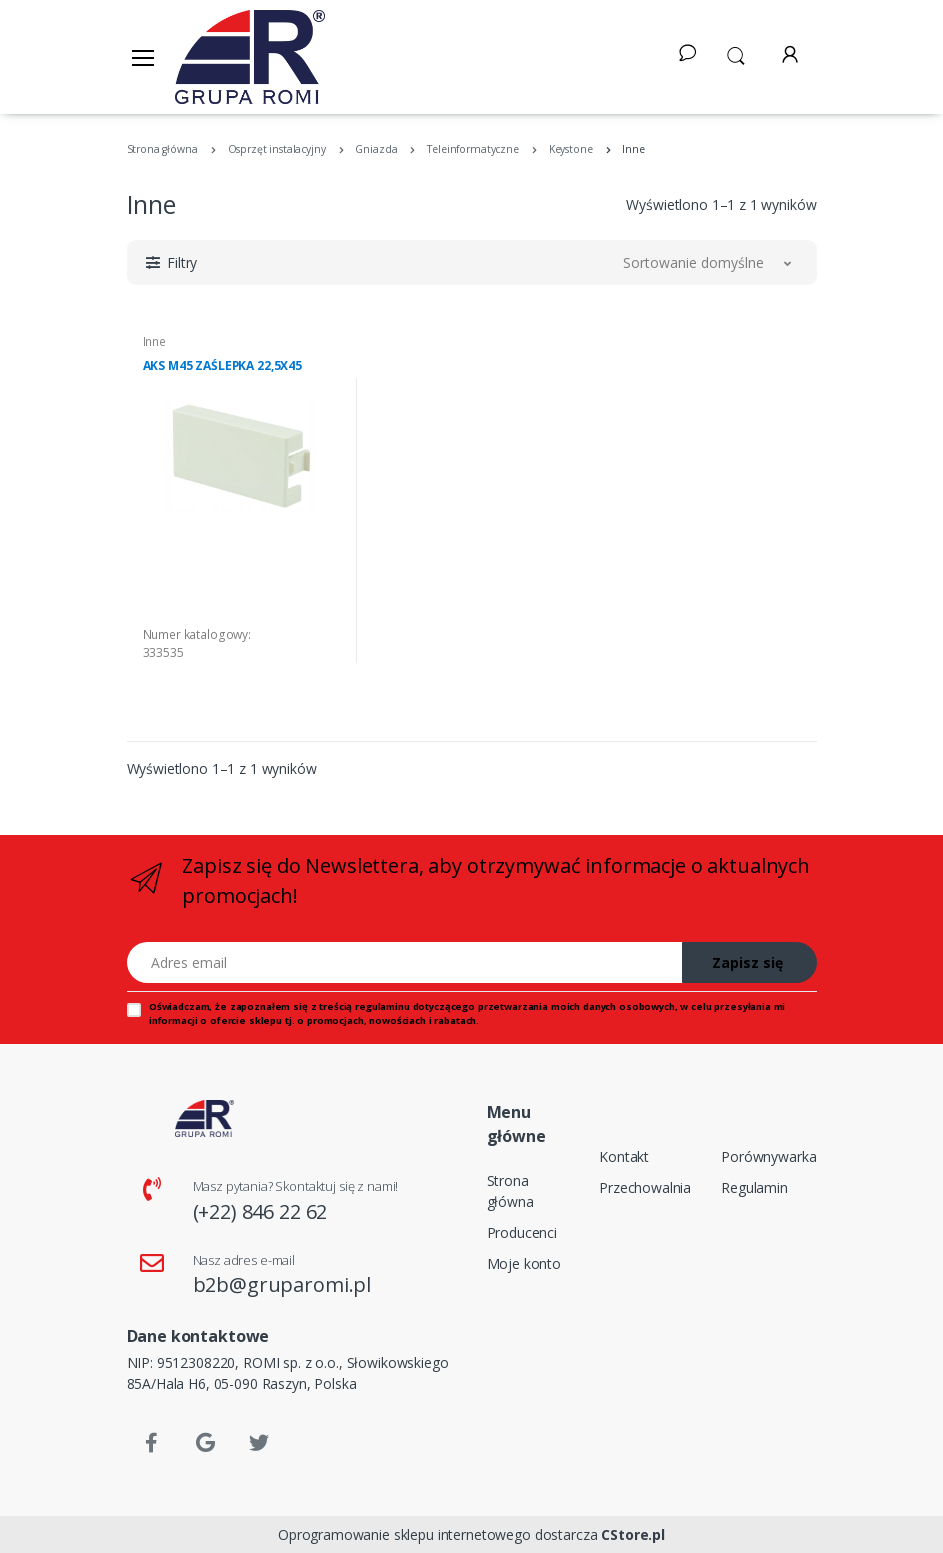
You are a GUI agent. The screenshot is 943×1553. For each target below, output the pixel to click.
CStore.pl (633, 1534)
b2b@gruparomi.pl (282, 1284)
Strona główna (510, 1191)
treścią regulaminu (364, 1006)
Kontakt (624, 1156)
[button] (736, 54)
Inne (154, 341)
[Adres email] (405, 962)
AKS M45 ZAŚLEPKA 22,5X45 (223, 366)
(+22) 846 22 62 (260, 1211)
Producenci (522, 1232)
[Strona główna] (250, 57)
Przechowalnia (645, 1187)
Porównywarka (768, 1156)
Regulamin (754, 1187)
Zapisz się (747, 962)
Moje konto (524, 1263)
